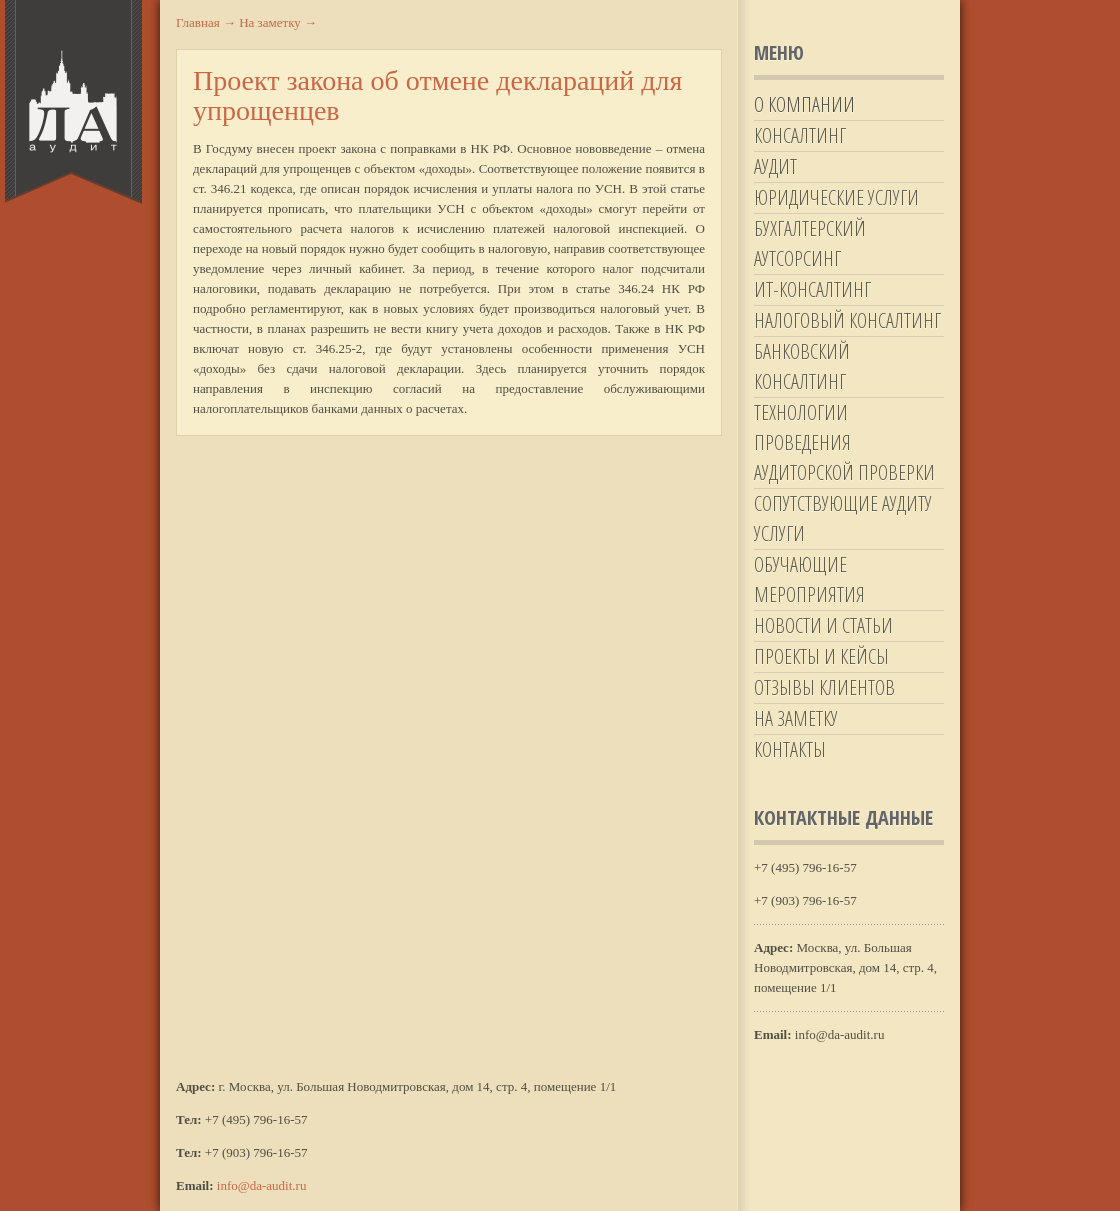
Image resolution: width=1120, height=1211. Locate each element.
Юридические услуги (836, 197)
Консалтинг (800, 135)
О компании (804, 104)
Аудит (775, 166)
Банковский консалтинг (802, 366)
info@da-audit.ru (262, 1185)
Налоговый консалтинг (847, 320)
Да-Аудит (73, 102)
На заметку (796, 718)
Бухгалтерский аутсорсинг (810, 243)
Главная (206, 22)
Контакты (790, 749)
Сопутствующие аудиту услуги (843, 518)
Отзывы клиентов (824, 687)
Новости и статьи (823, 625)
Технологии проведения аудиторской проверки (844, 442)
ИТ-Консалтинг (812, 289)
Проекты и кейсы (821, 656)
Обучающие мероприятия (809, 579)
